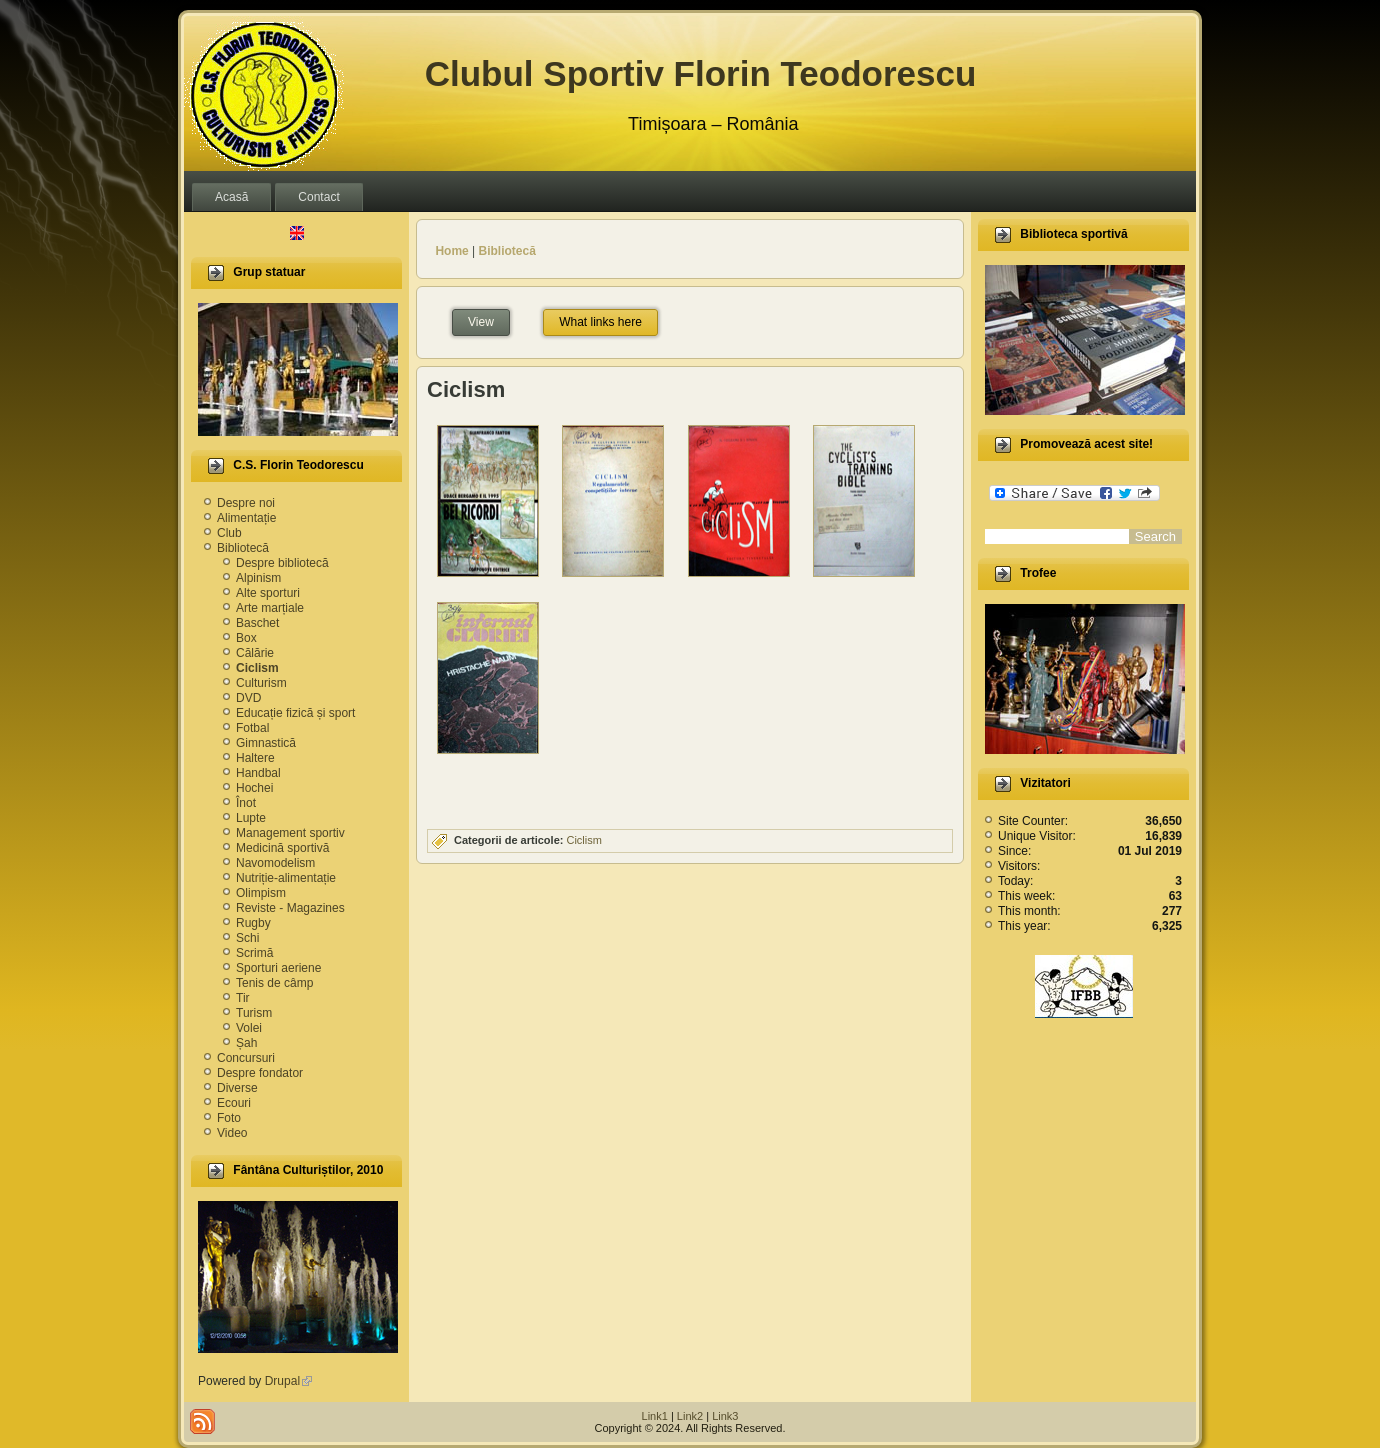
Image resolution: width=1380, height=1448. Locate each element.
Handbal (258, 773)
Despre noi (246, 503)
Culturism (261, 683)
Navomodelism (275, 863)
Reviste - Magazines (290, 908)
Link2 (690, 1416)
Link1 (655, 1416)
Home (451, 251)
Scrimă (254, 953)
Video (232, 1133)
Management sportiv (290, 833)
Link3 (725, 1416)
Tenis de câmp (274, 983)
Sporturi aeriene (278, 968)
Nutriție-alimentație (286, 878)
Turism (254, 1013)
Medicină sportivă (282, 848)
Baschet (257, 623)
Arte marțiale (270, 608)
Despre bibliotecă (282, 563)
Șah (246, 1043)
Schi (247, 938)
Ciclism (257, 668)
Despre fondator (260, 1073)
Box (246, 638)
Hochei (254, 788)
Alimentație (246, 518)
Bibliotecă (243, 548)
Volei (249, 1028)
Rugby (253, 923)
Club (229, 533)
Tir (243, 998)
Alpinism (258, 578)
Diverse (237, 1088)
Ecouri (234, 1103)
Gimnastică (266, 743)
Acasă (231, 197)
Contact (318, 197)
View (489, 319)
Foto (229, 1118)
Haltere (255, 758)
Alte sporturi (268, 593)
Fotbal (252, 728)
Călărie (255, 653)
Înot (246, 803)
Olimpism (261, 893)
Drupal (288, 1381)
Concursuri (246, 1058)
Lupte (251, 818)
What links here (600, 322)
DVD (248, 698)
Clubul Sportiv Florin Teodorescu (701, 73)
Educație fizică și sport (295, 713)
